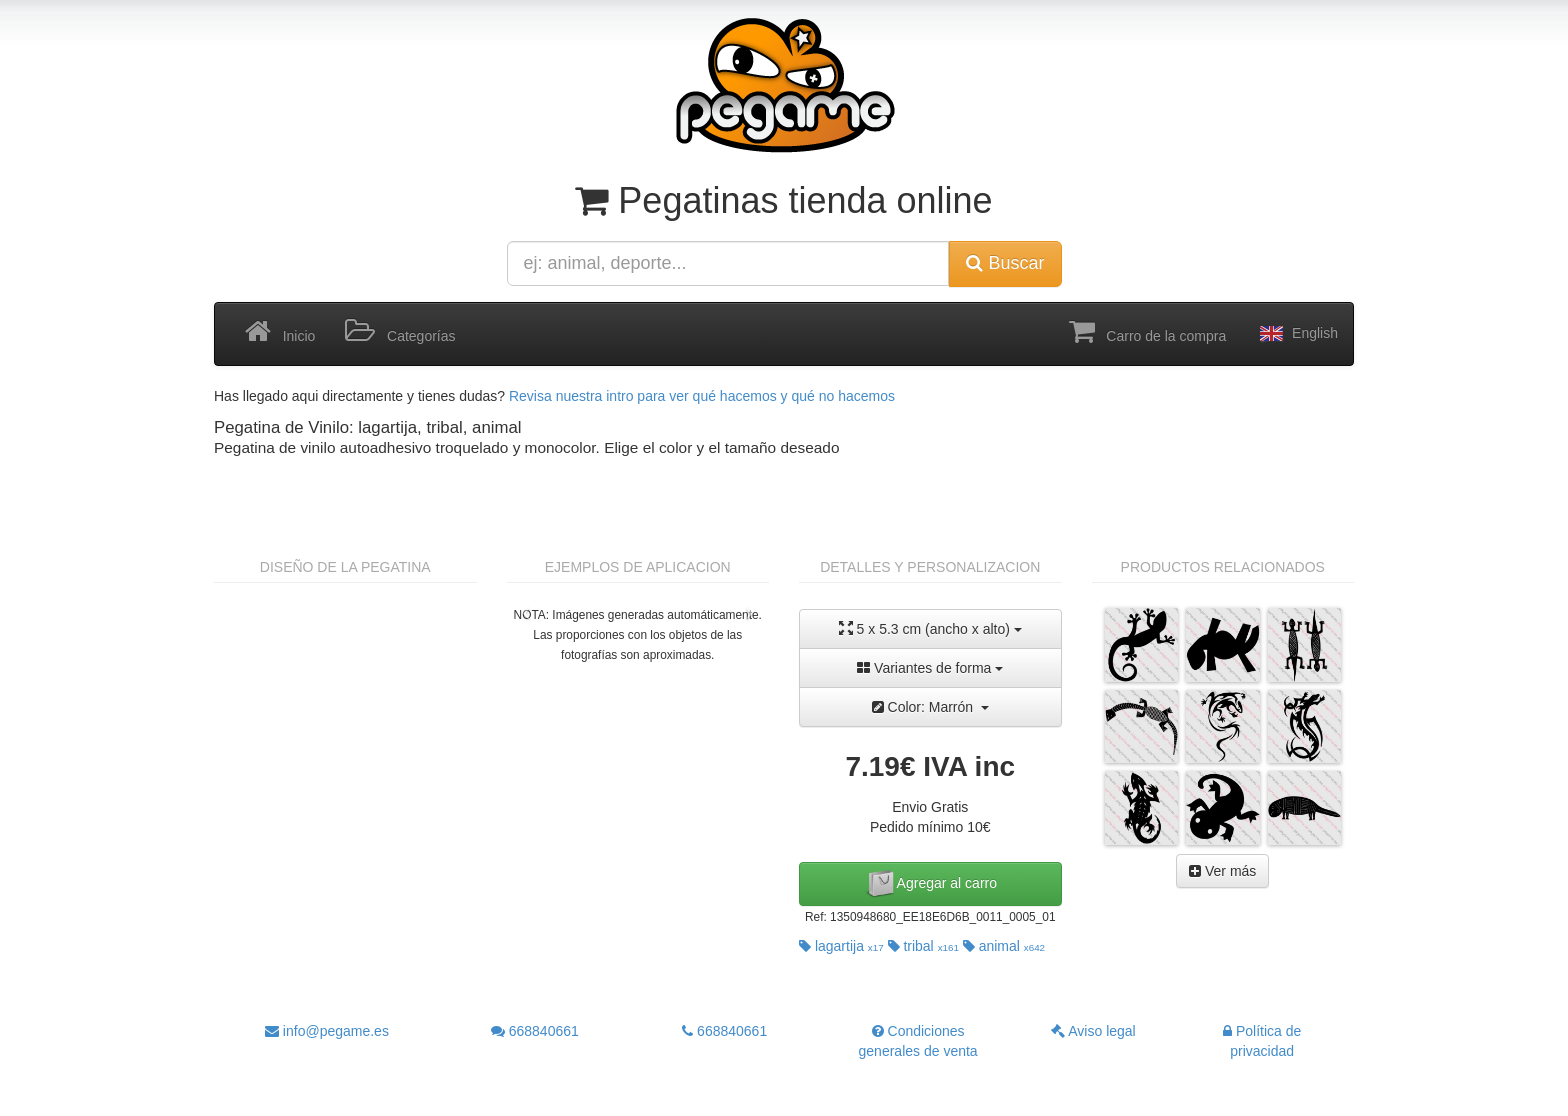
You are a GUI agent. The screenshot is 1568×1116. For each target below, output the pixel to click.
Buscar (1005, 263)
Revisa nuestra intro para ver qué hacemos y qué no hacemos (702, 396)
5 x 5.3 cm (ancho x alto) (930, 628)
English (1297, 334)
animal (1004, 946)
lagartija (841, 946)
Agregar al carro (931, 884)
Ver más (1222, 871)
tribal (923, 946)
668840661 (535, 1031)
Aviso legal (1093, 1031)
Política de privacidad (1262, 1041)
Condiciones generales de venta (918, 1041)
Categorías (400, 332)
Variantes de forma (930, 668)
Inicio (280, 332)
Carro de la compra (1148, 332)
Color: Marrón (930, 707)
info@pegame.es (327, 1031)
